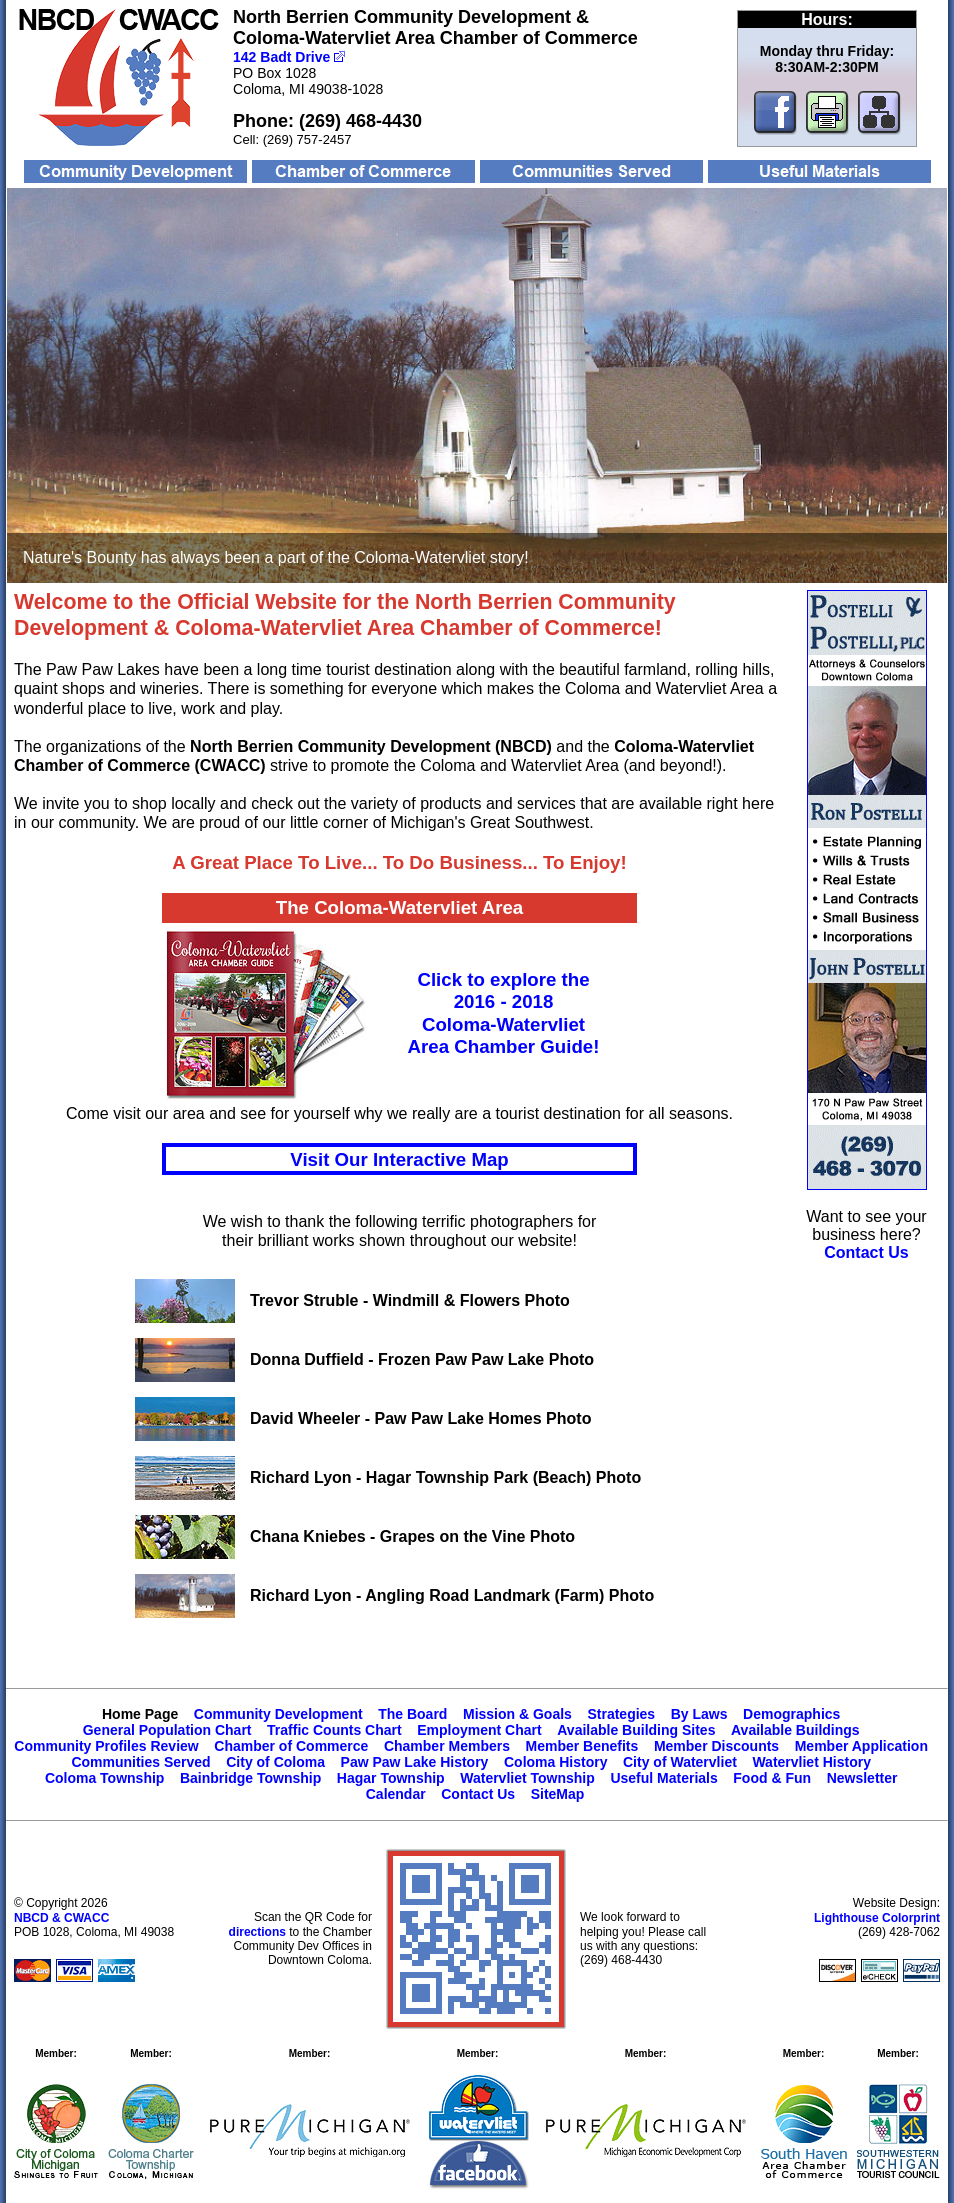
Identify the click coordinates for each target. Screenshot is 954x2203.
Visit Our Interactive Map (399, 1159)
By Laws (699, 1714)
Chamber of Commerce (291, 1746)
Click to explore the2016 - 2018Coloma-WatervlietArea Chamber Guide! (504, 1013)
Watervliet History (811, 1762)
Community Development (278, 1714)
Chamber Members (447, 1746)
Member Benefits (582, 1746)
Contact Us (478, 1794)
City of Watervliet (680, 1762)
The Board (412, 1714)
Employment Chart (479, 1730)
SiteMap (558, 1794)
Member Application (861, 1746)
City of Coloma (275, 1762)
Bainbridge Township (250, 1778)
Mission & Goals (517, 1714)
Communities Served (140, 1762)
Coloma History (555, 1762)
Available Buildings (795, 1730)
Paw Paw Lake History (415, 1762)
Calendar (396, 1794)
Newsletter (862, 1778)
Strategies (621, 1714)
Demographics (791, 1714)
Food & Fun (772, 1778)
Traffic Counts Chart (334, 1730)
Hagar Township (391, 1778)
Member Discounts (716, 1746)
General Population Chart (167, 1730)
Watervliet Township (527, 1778)
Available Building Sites (636, 1730)
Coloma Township (105, 1778)
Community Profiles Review (106, 1746)
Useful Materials (663, 1778)
